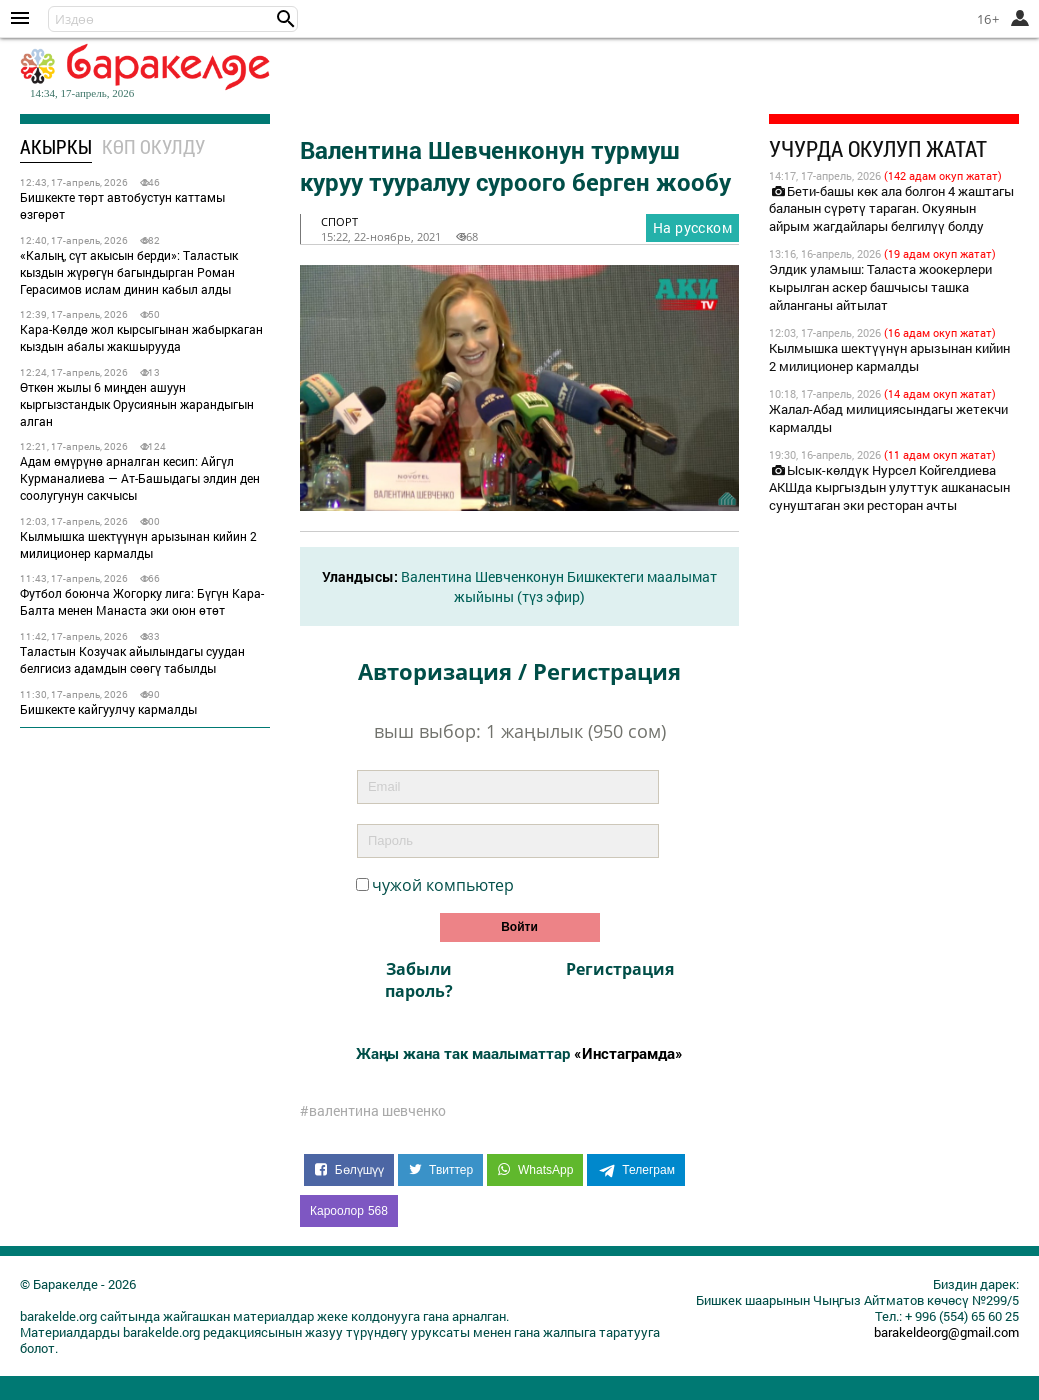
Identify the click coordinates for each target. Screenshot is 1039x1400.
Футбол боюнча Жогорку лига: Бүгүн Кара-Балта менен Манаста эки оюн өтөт (142, 601)
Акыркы (56, 146)
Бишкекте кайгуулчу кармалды (108, 709)
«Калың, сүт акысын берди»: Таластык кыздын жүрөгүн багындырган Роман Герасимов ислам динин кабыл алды (129, 272)
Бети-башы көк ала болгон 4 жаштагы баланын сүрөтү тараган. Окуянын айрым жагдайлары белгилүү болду (891, 209)
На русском (692, 227)
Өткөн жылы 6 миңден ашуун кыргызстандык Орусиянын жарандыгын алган (137, 404)
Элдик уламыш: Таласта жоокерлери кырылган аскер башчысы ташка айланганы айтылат (880, 287)
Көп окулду (153, 146)
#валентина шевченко (373, 1111)
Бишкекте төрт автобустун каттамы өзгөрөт (122, 205)
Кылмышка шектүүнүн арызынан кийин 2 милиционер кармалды (138, 544)
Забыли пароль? (419, 980)
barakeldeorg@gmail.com (946, 1332)
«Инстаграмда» (628, 1053)
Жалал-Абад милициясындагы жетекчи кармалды (888, 418)
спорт (339, 221)
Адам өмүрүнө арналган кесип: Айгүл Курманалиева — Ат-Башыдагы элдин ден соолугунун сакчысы (140, 478)
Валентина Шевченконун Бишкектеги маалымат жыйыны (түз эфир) (559, 586)
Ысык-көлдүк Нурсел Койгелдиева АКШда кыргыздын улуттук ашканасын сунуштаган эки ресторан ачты (889, 488)
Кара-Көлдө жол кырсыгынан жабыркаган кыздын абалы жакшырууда (141, 337)
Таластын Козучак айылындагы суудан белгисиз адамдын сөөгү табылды (132, 659)
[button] (286, 19)
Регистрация (620, 969)
